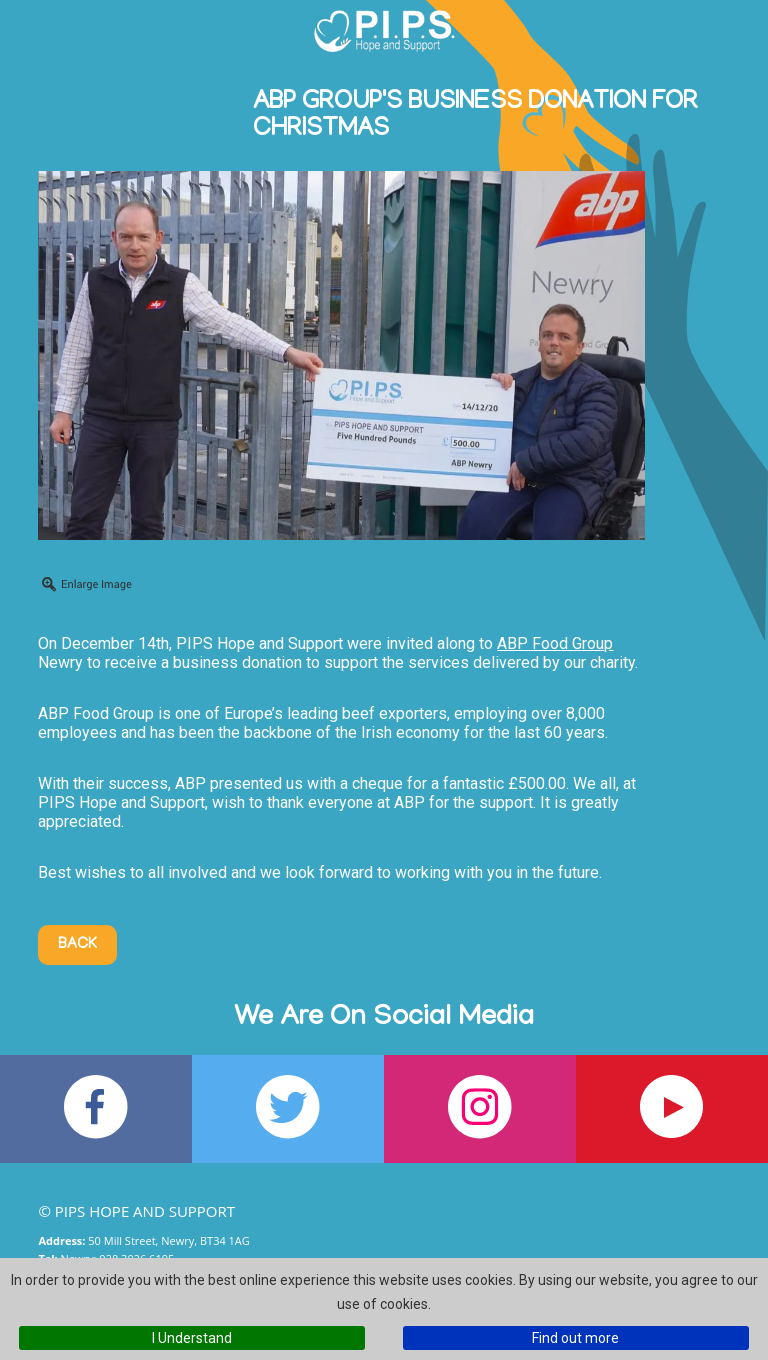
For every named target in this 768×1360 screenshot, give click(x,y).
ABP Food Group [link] (555, 643)
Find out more (575, 1338)
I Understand (192, 1338)
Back (77, 945)
